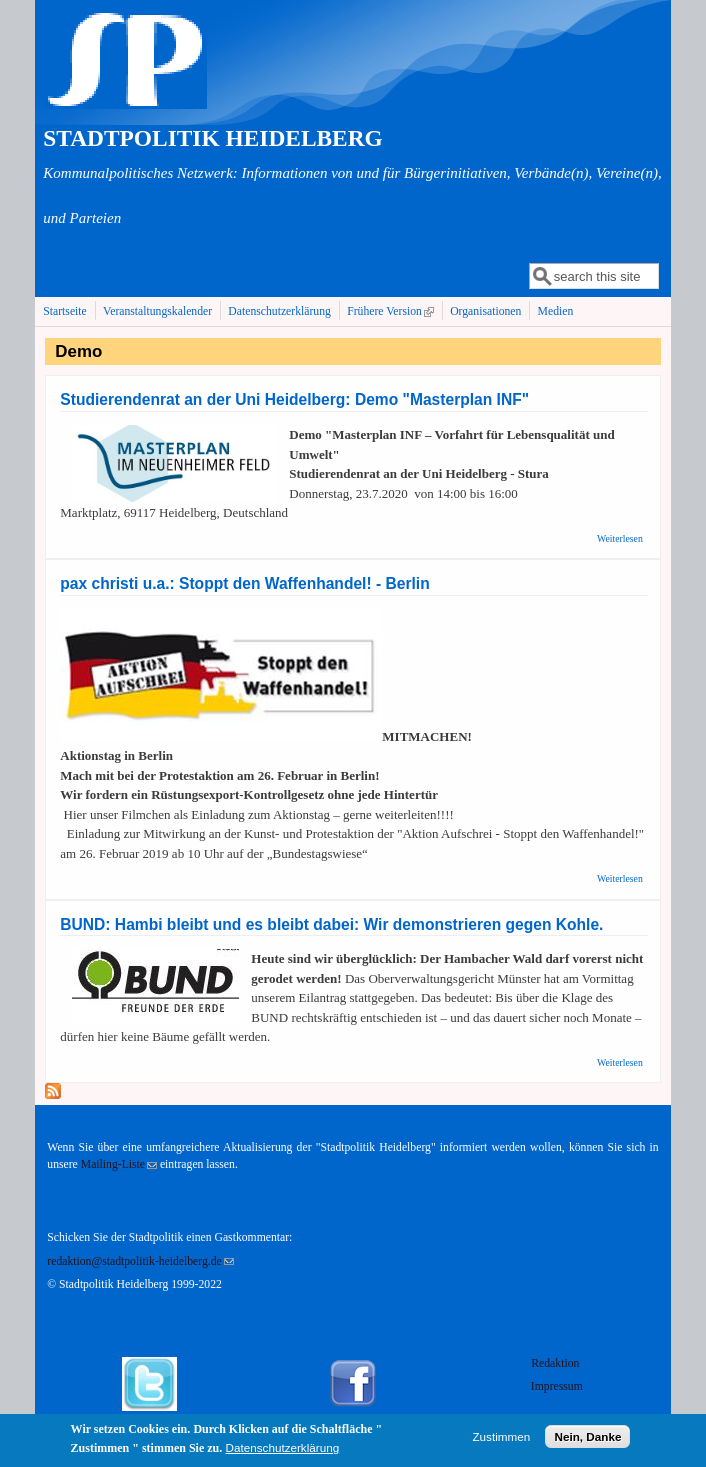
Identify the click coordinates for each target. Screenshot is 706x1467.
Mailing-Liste (119, 1164)
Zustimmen (501, 1439)
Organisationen (485, 311)
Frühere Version (392, 311)
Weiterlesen (620, 538)
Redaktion (556, 1363)
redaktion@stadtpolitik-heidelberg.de (140, 1261)
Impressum (557, 1386)
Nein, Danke (587, 1439)
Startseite (65, 311)
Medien (556, 311)
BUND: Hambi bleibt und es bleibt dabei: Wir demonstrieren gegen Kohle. (331, 924)
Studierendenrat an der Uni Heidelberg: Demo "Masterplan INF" (294, 399)
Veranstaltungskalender (157, 311)
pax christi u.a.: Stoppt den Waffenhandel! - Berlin (244, 583)
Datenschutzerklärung (279, 311)
